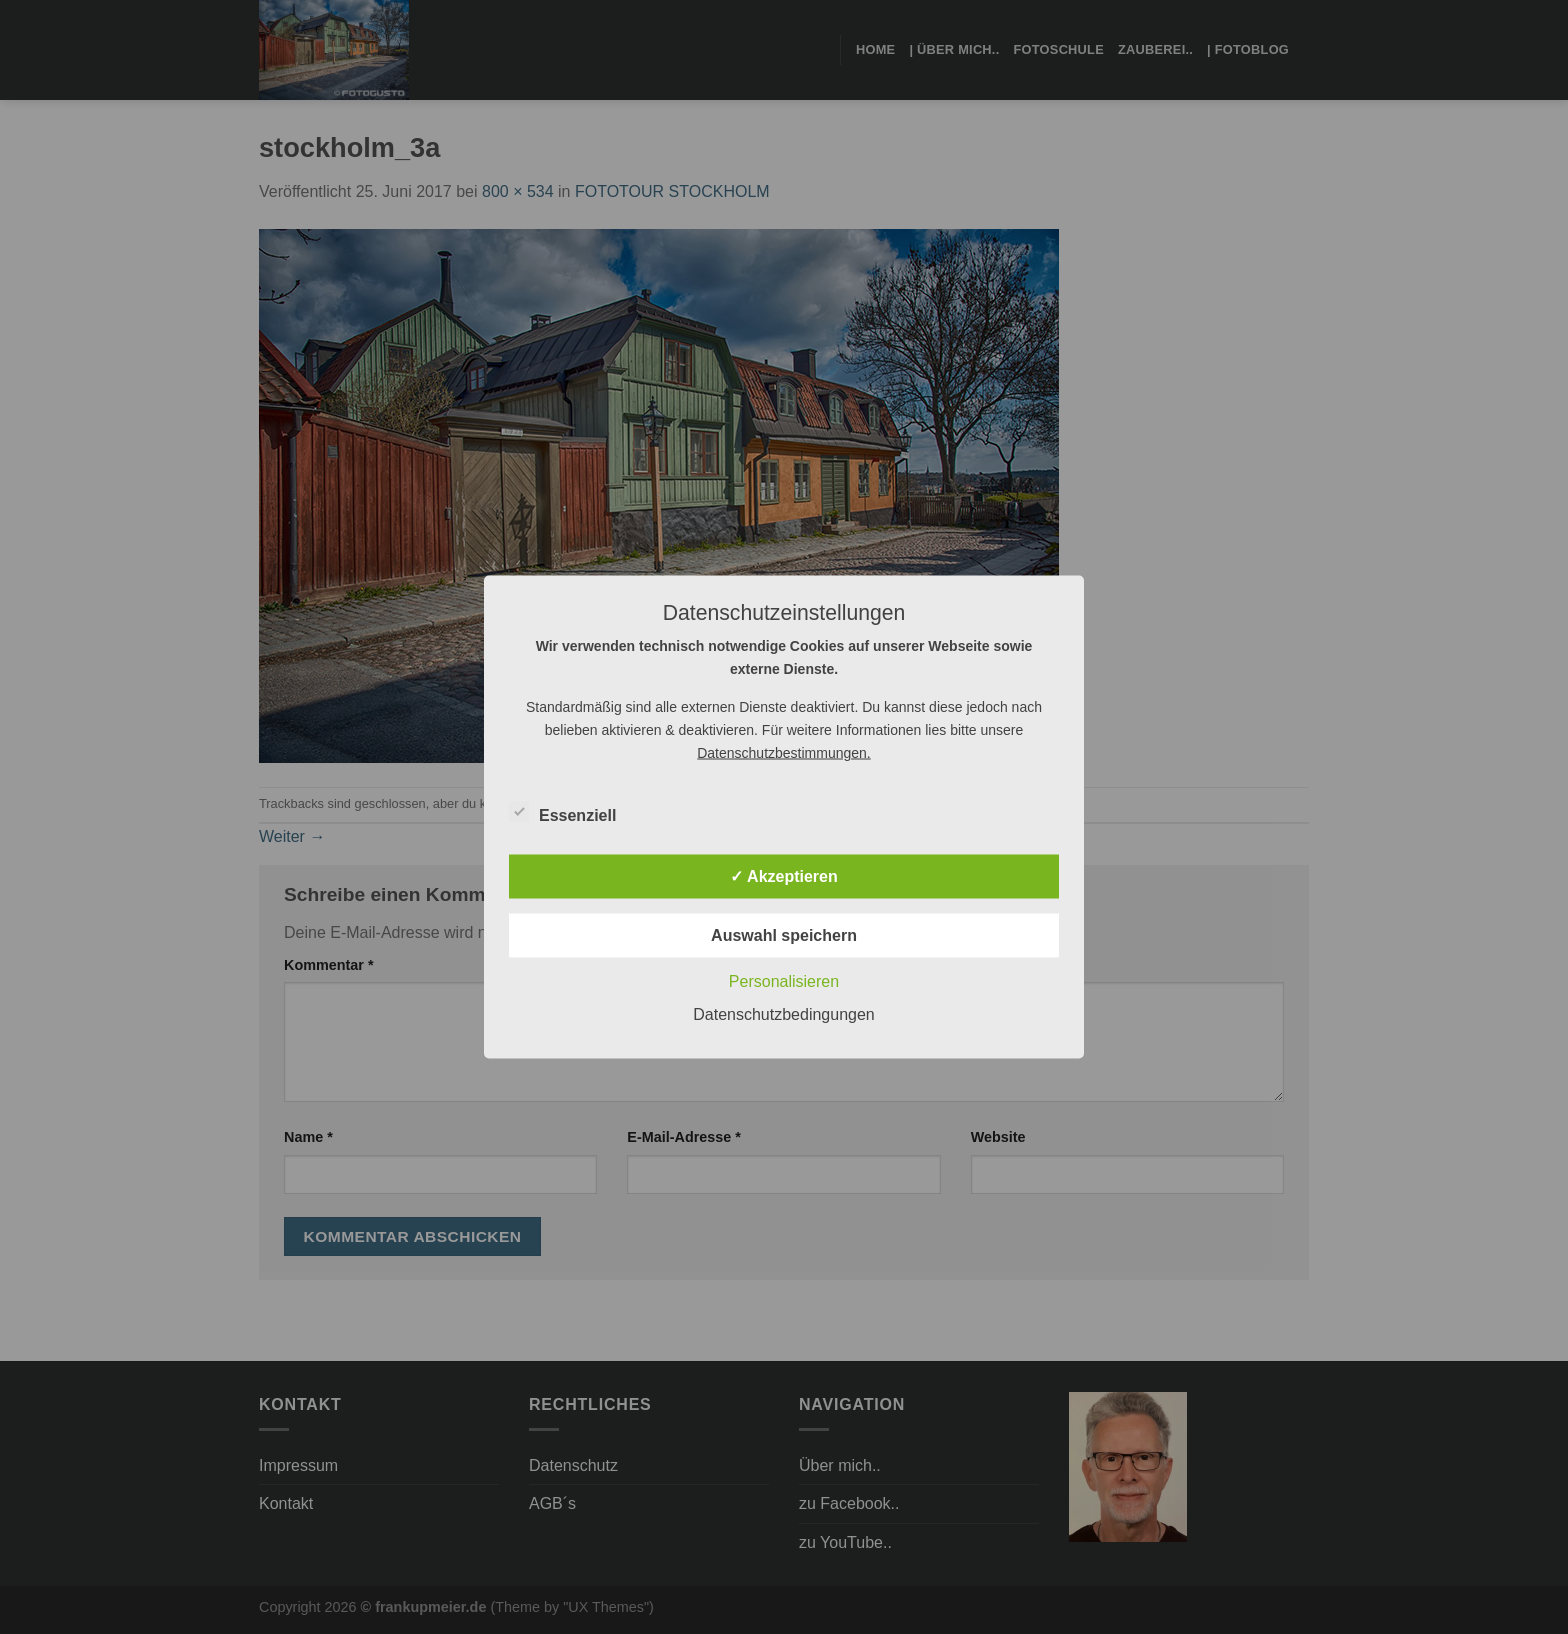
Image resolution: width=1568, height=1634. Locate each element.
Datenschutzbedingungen (783, 1014)
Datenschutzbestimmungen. (784, 753)
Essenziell (562, 813)
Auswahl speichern (784, 935)
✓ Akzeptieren (784, 876)
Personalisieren (784, 981)
